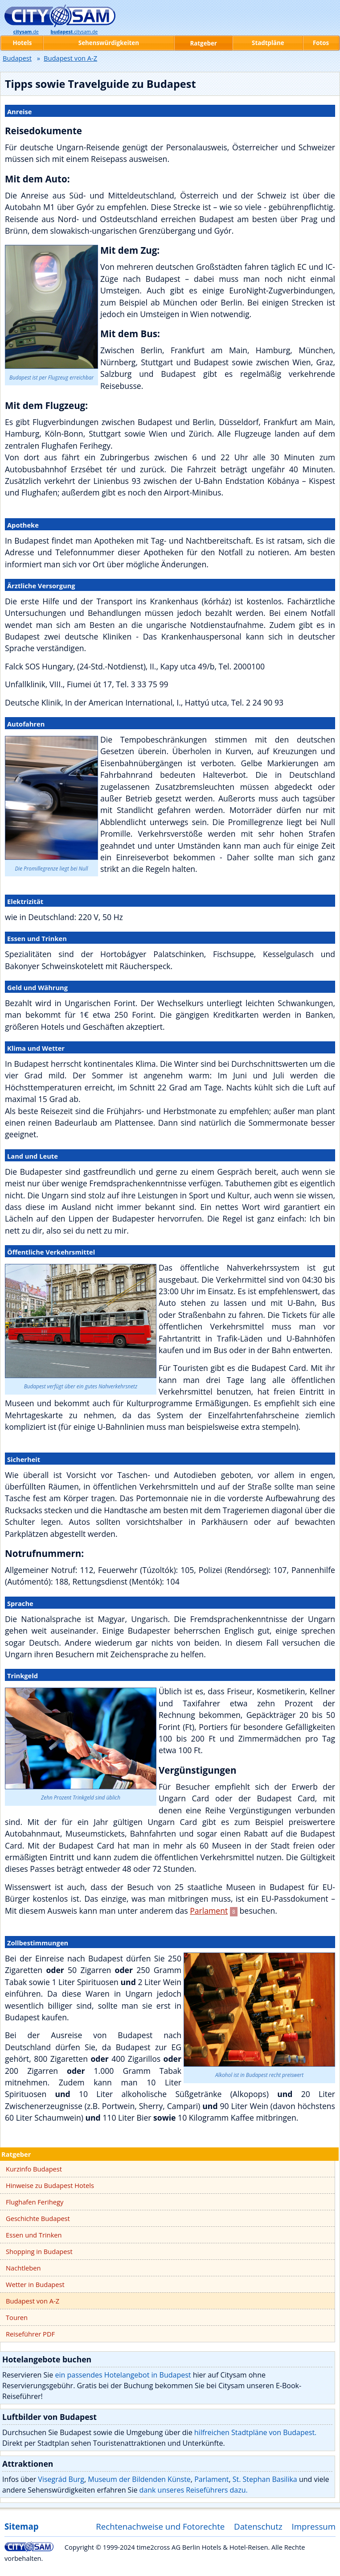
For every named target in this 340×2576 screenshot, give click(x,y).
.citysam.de (74, 32)
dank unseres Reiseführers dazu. (193, 2490)
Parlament (209, 1910)
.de (26, 32)
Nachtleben (23, 2267)
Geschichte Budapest (38, 2218)
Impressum (314, 2526)
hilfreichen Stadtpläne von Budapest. (255, 2432)
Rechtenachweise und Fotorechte (160, 2526)
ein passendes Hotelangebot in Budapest (123, 2375)
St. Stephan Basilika (265, 2479)
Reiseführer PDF (30, 2333)
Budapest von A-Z (32, 2300)
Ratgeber (16, 2154)
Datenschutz (258, 2526)
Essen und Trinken (34, 2234)
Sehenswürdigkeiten (108, 43)
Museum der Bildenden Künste (139, 2479)
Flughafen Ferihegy (34, 2201)
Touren (17, 2317)
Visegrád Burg (61, 2479)
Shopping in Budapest (39, 2251)
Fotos (321, 43)
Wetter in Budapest (35, 2284)
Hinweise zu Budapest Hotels (50, 2185)
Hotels (22, 43)
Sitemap (21, 2526)
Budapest (17, 58)
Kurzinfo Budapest (34, 2168)
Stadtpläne (268, 43)
